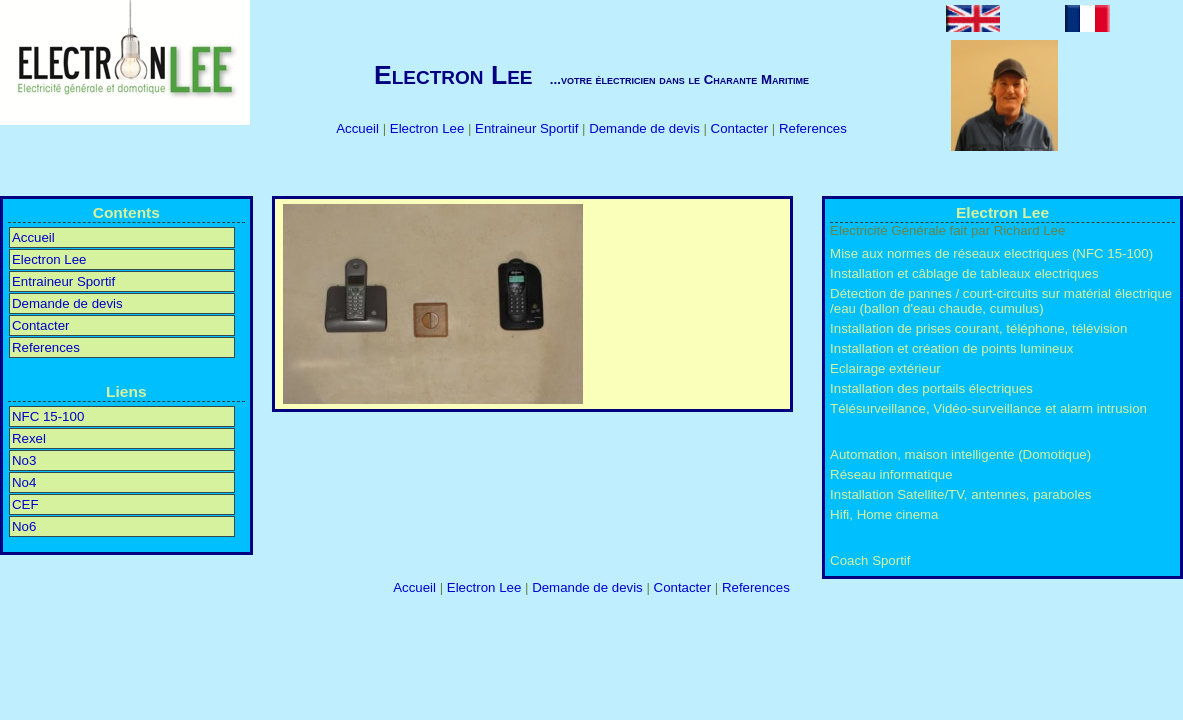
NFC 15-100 (48, 416)
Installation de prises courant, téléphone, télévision (978, 328)
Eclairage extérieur (885, 368)
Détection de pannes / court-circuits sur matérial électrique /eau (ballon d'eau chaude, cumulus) (1001, 301)
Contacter (741, 128)
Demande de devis (646, 128)
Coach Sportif (870, 560)
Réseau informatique (891, 474)
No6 (24, 526)
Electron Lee (429, 128)
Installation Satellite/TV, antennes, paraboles (960, 494)
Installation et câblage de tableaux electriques (964, 273)
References (813, 128)
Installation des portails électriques (931, 388)
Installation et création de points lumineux (951, 348)
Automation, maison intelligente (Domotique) (960, 454)
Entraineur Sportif (528, 128)
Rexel (29, 438)
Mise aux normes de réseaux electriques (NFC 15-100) (991, 253)
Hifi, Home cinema (884, 514)
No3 (24, 460)
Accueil (359, 128)
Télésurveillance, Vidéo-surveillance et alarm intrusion (988, 408)
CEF (25, 504)
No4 (24, 482)
